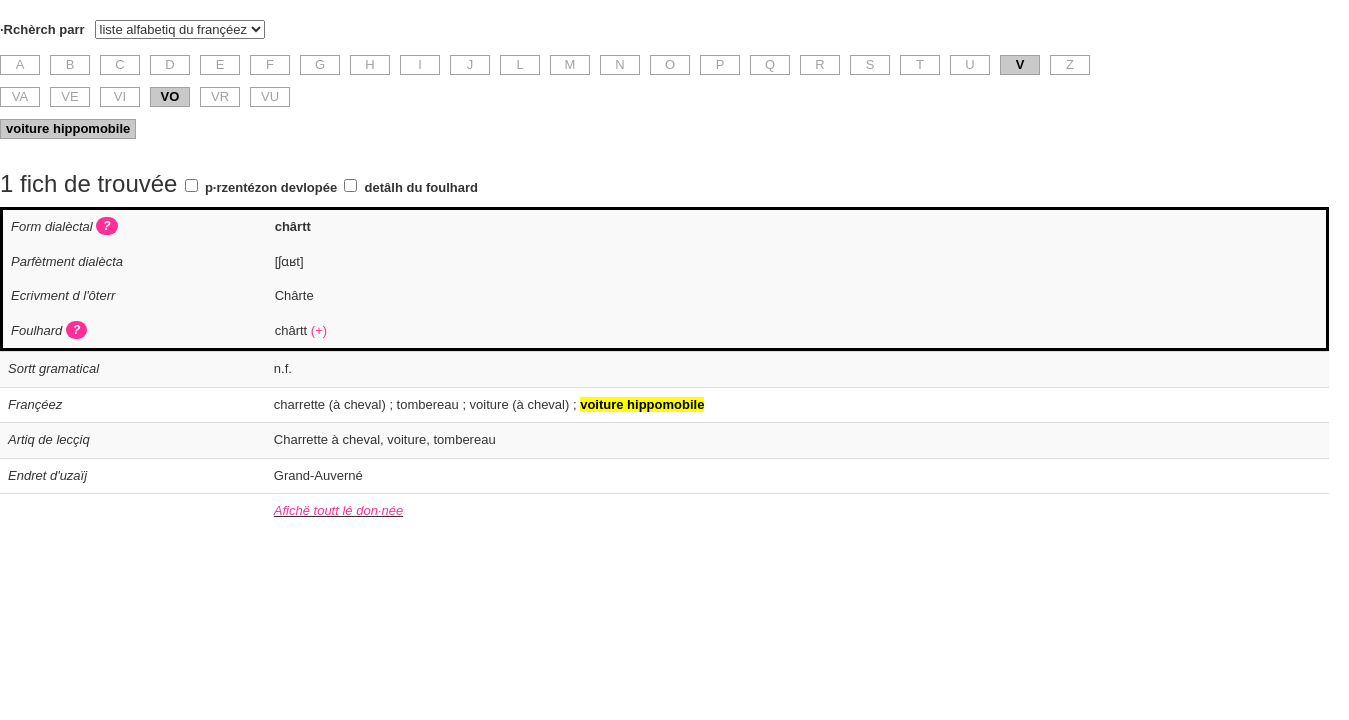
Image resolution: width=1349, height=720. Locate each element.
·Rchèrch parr (42, 29)
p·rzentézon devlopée (271, 187)
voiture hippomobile (68, 128)
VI (120, 96)
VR (220, 96)
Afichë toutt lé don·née (338, 510)
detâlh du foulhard (421, 187)
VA (20, 96)
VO (170, 96)
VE (69, 96)
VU (270, 96)
